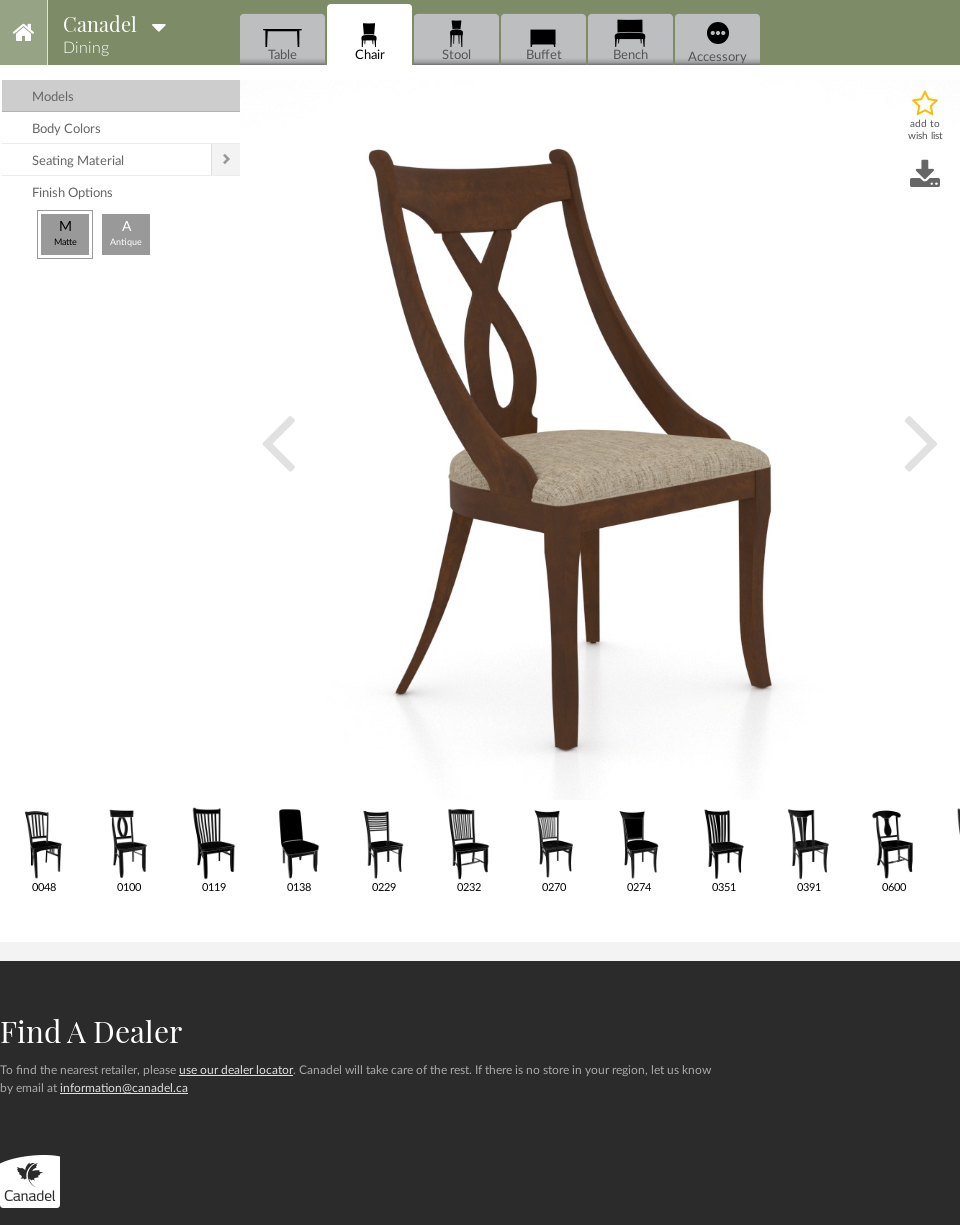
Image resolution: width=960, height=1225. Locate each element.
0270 (553, 849)
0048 (43, 849)
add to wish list (925, 130)
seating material (78, 161)
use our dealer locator (236, 1070)
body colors (66, 129)
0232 (468, 849)
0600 (893, 849)
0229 (383, 849)
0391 (808, 849)
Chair (369, 40)
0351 (723, 849)
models (53, 97)
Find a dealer (91, 1031)
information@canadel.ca (124, 1088)
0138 (298, 849)
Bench (630, 40)
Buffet (543, 40)
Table (282, 40)
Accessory (717, 43)
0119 (213, 849)
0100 (128, 849)
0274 (638, 849)
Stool (456, 40)
